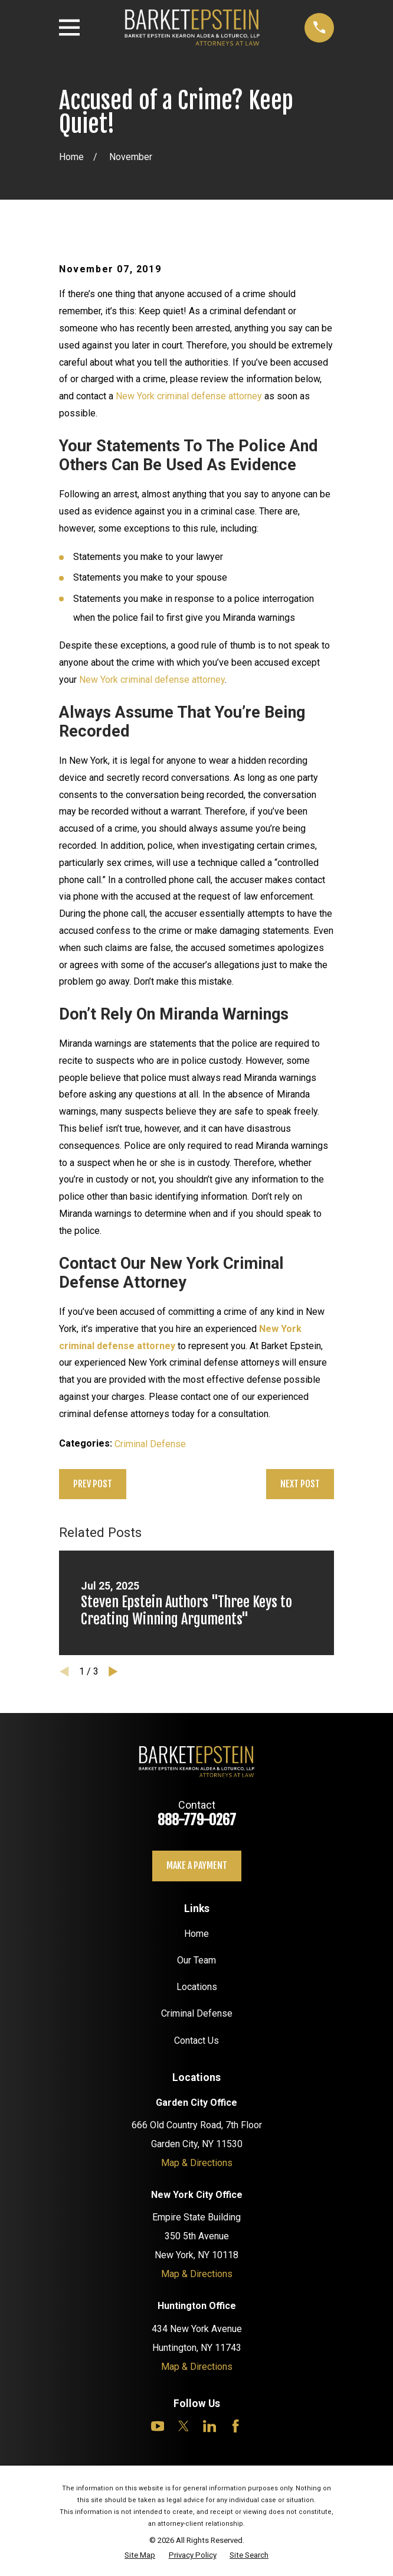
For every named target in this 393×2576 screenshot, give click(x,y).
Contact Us (196, 2040)
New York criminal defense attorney (189, 396)
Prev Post (92, 1484)
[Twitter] (183, 2425)
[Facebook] (235, 2425)
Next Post (300, 1484)
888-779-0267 (197, 1820)
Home (196, 1933)
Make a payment (196, 1865)
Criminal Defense (150, 1444)
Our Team (196, 1960)
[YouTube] (157, 2425)
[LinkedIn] (209, 2425)
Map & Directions (196, 2162)
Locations (196, 1986)
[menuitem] (140, 2556)
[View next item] (113, 1671)
